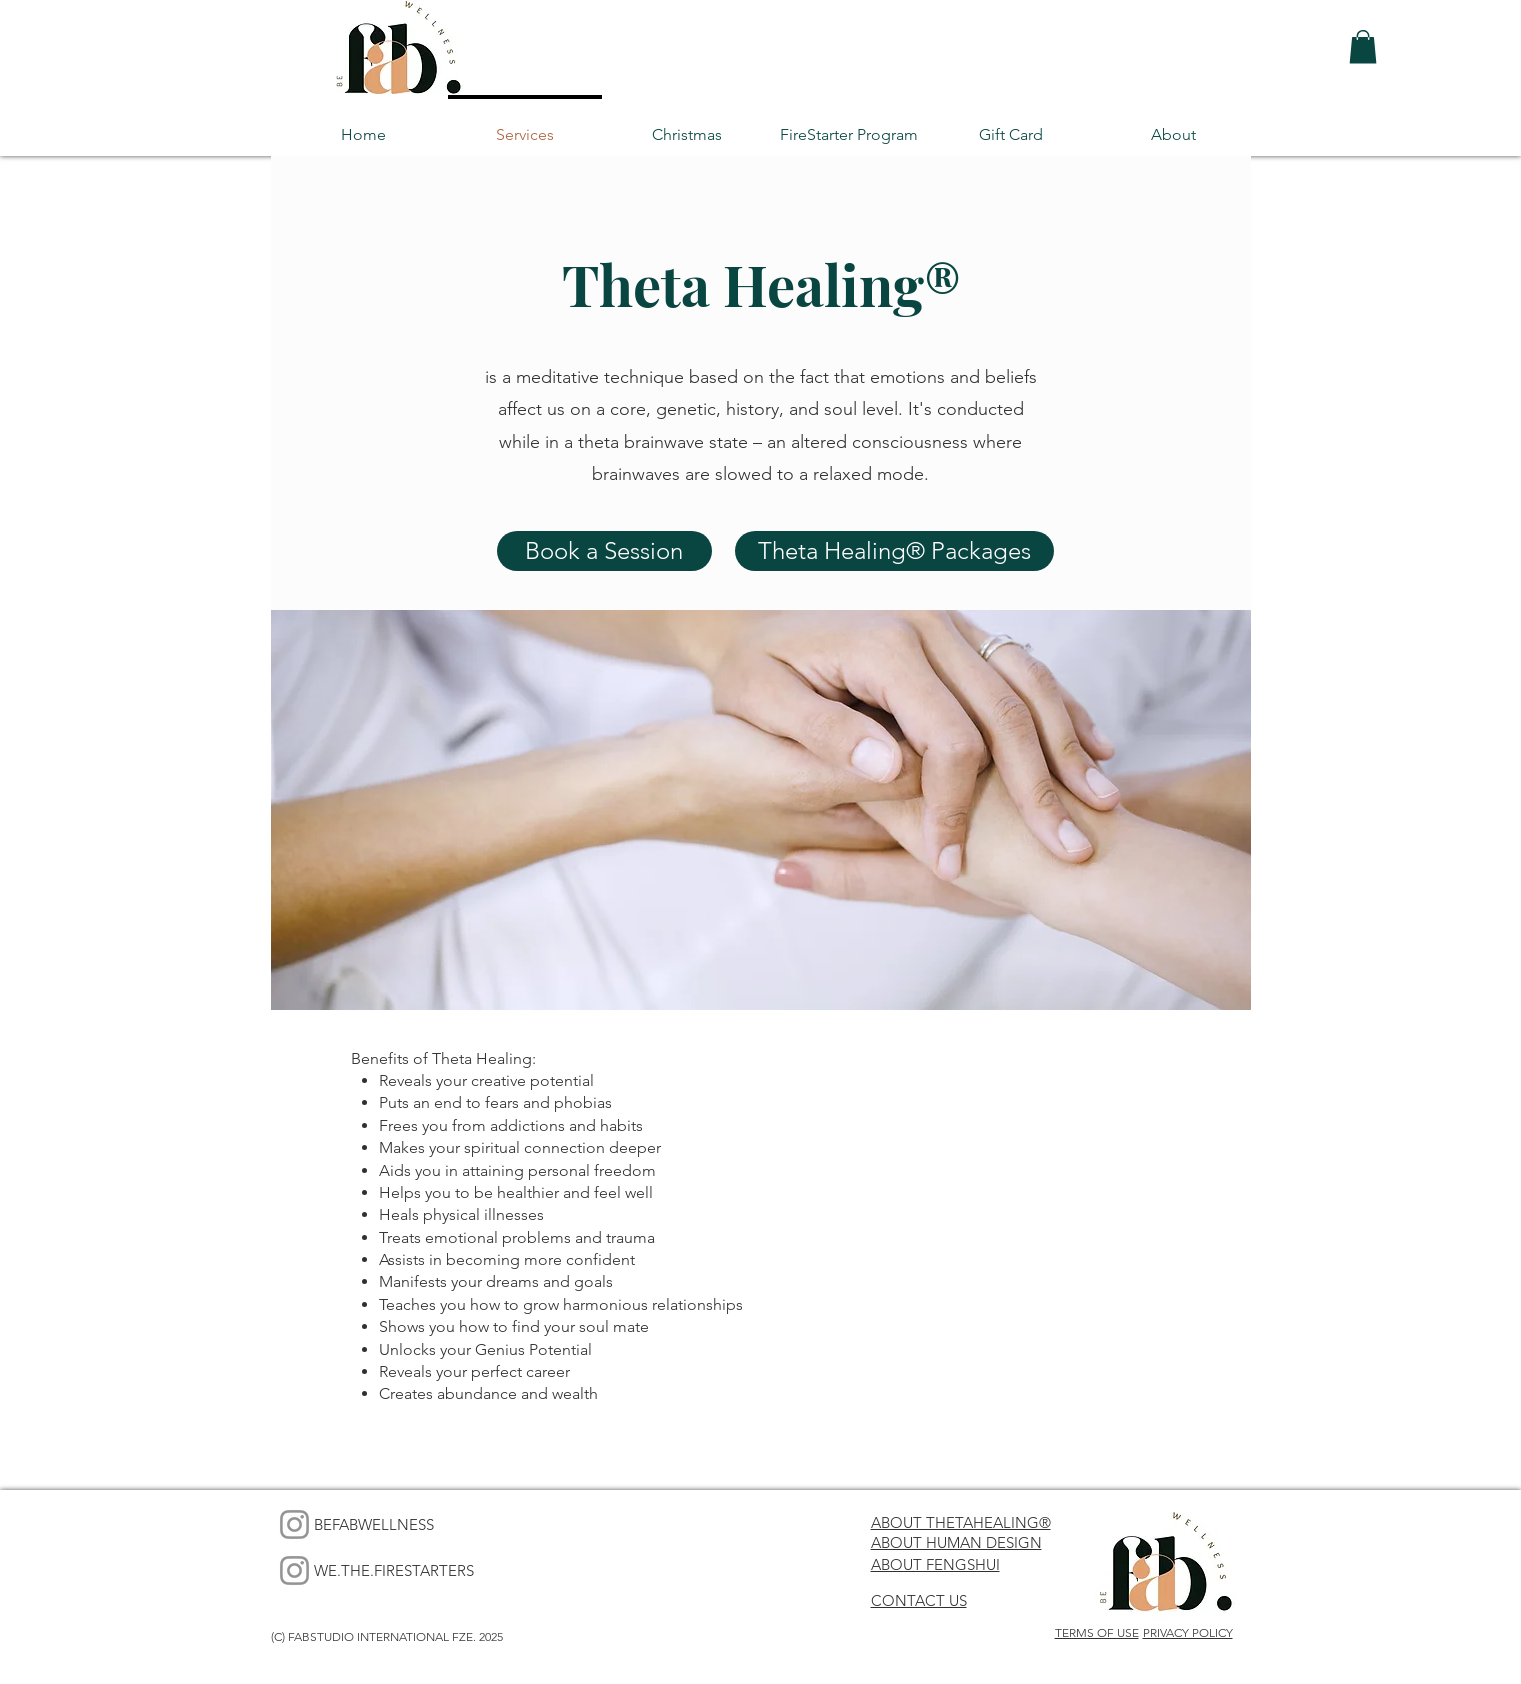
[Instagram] (294, 1524)
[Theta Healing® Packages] (894, 551)
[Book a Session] (604, 551)
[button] (1363, 46)
